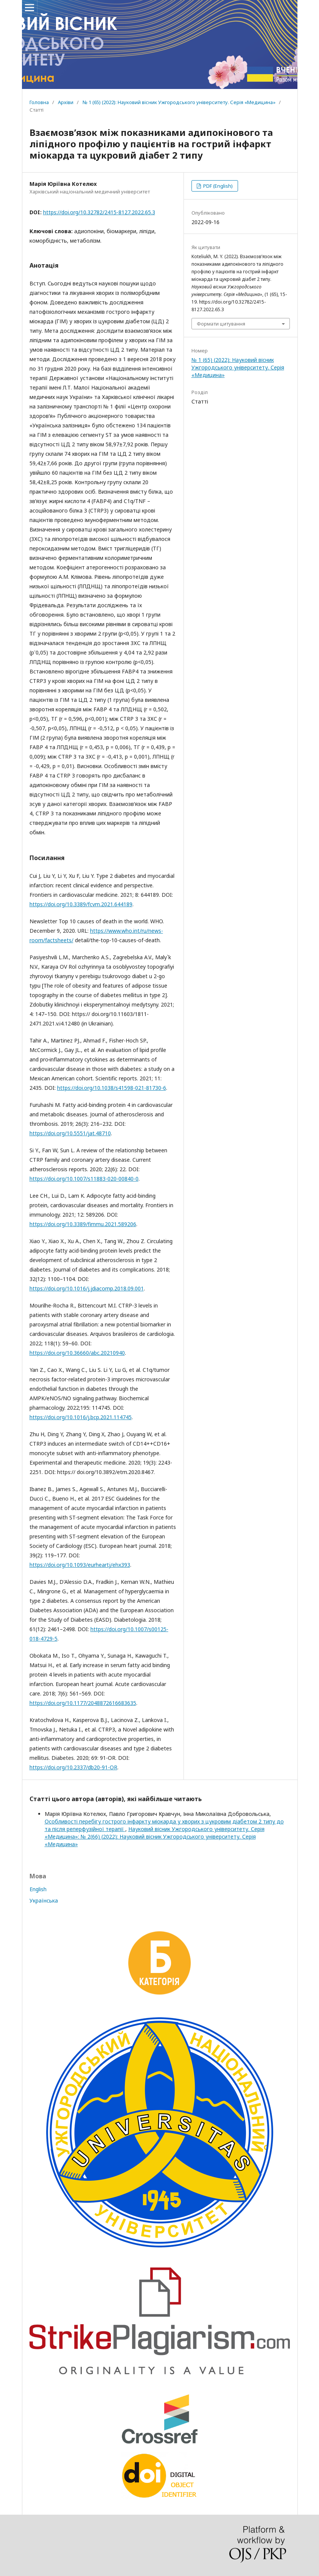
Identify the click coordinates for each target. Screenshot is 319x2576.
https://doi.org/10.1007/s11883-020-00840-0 (84, 1178)
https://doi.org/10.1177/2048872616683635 (83, 1702)
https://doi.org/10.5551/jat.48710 (70, 1133)
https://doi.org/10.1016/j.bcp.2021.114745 (81, 1417)
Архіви (65, 102)
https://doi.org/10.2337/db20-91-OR (73, 1767)
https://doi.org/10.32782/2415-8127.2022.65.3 (99, 212)
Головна (39, 102)
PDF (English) (217, 185)
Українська (44, 1900)
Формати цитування (221, 323)
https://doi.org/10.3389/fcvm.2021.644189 (81, 904)
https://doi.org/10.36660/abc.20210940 (77, 1352)
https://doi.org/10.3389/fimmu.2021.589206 (83, 1224)
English (38, 1889)
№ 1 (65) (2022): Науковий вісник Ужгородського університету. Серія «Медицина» (178, 102)
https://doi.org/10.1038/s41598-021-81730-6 (111, 1087)
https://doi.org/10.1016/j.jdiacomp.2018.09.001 (87, 1288)
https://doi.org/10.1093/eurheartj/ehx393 (80, 1564)
